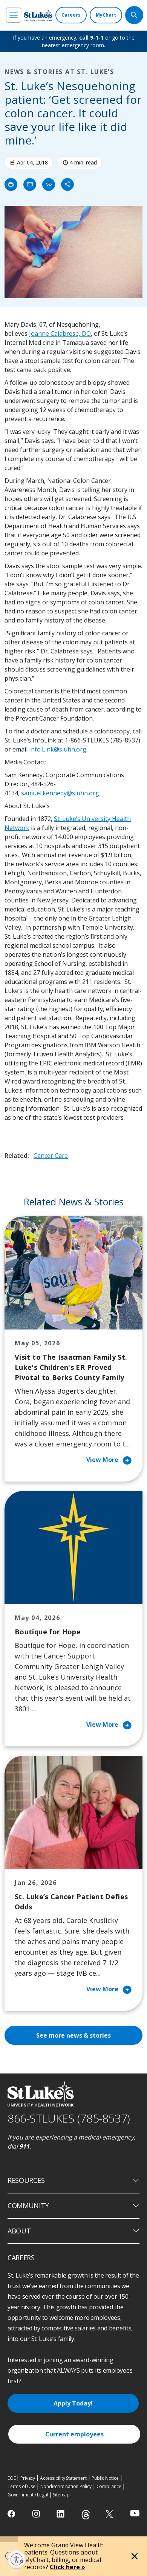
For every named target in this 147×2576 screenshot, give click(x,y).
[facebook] (12, 2514)
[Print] (11, 184)
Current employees (74, 2434)
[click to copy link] (48, 184)
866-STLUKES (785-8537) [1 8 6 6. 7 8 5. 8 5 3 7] (69, 2118)
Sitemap (61, 2494)
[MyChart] (105, 15)
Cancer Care (51, 1155)
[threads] (85, 2514)
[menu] (13, 15)
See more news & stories (73, 2035)
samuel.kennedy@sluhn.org (60, 793)
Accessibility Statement (63, 2478)
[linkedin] (61, 2514)
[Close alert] (134, 2556)
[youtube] (134, 2513)
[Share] (67, 184)
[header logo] (38, 15)
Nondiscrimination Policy (66, 2486)
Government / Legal (28, 2494)
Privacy (27, 2478)
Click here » (67, 2567)
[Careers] (71, 15)
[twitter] (110, 2514)
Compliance (108, 2486)
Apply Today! (73, 2403)
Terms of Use (21, 2486)
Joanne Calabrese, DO (60, 333)
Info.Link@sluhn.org (57, 749)
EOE (11, 2478)
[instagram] (36, 2514)
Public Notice (105, 2478)
